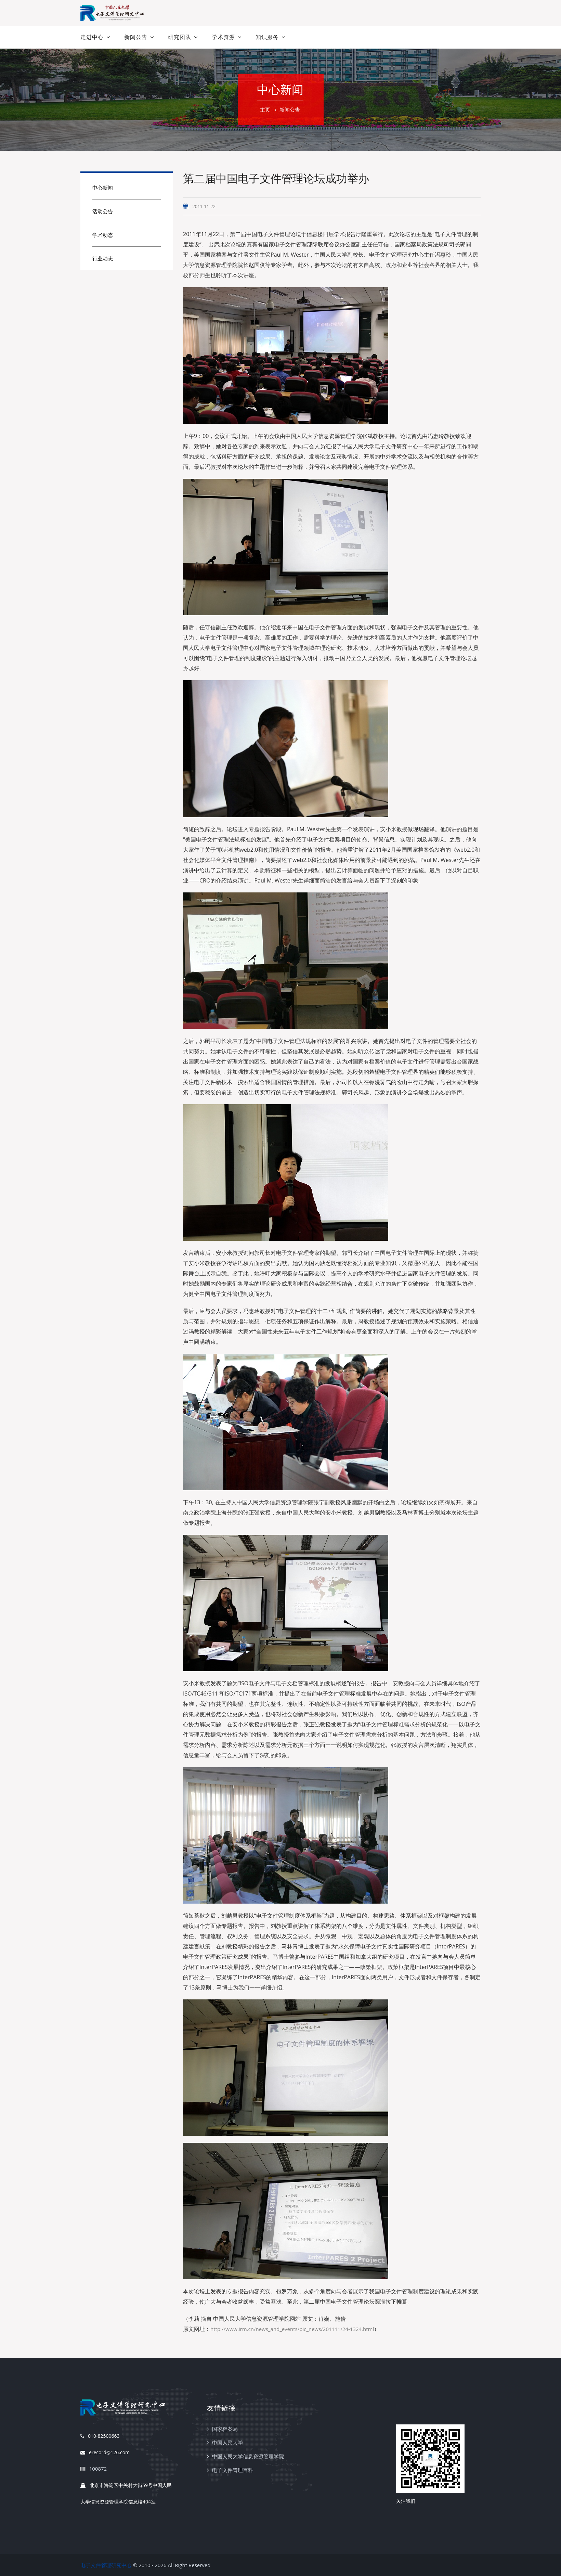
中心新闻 (102, 187)
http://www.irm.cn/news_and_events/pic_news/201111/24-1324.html (292, 2329)
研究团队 (179, 37)
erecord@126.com (105, 2453)
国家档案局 (225, 2428)
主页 (265, 109)
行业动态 (102, 258)
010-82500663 (99, 2436)
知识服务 (267, 37)
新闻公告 (135, 37)
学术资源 (223, 37)
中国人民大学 (227, 2442)
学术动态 (102, 234)
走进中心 (92, 37)
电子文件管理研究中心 (106, 2565)
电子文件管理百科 (232, 2469)
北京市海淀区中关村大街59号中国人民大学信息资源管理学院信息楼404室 (126, 2491)
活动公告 (102, 211)
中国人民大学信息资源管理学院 (248, 2456)
